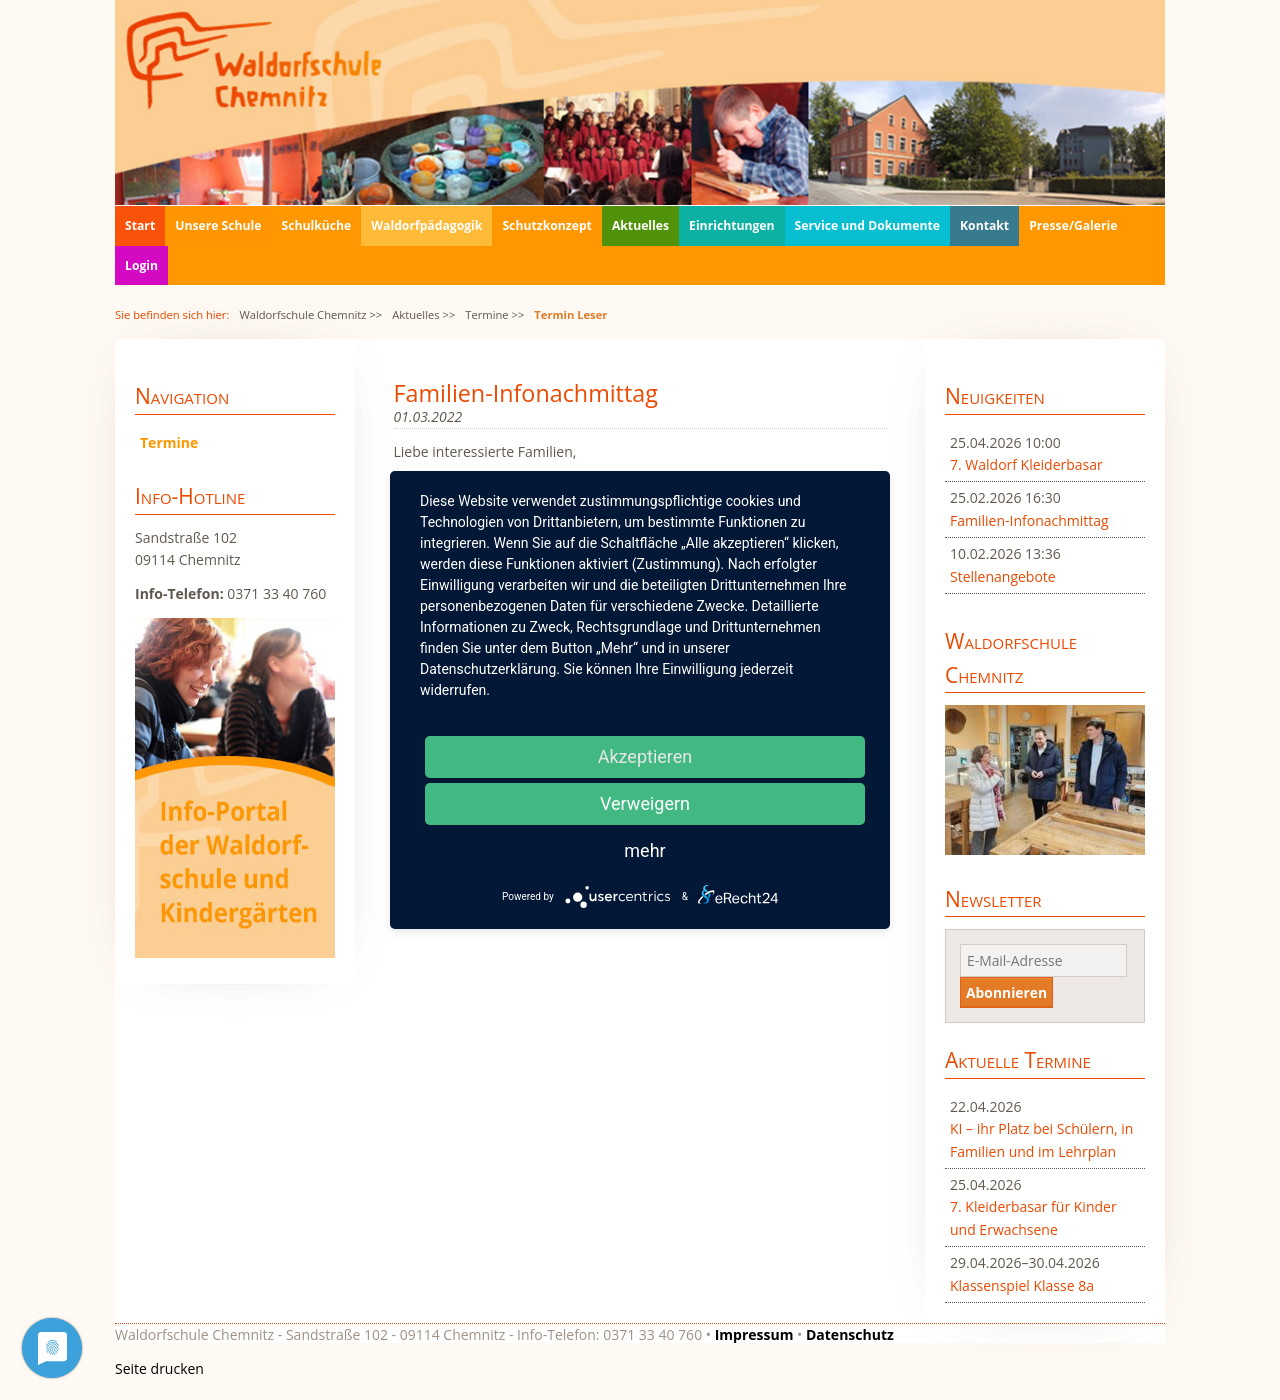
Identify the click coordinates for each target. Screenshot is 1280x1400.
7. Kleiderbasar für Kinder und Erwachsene (1033, 1217)
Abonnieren (1006, 992)
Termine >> (494, 314)
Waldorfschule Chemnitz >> (310, 314)
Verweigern (645, 803)
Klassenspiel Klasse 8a (1022, 1285)
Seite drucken (159, 1368)
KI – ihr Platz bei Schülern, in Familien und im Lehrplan (1041, 1139)
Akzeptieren (645, 756)
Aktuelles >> (423, 314)
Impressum (754, 1334)
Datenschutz (850, 1334)
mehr (644, 850)
